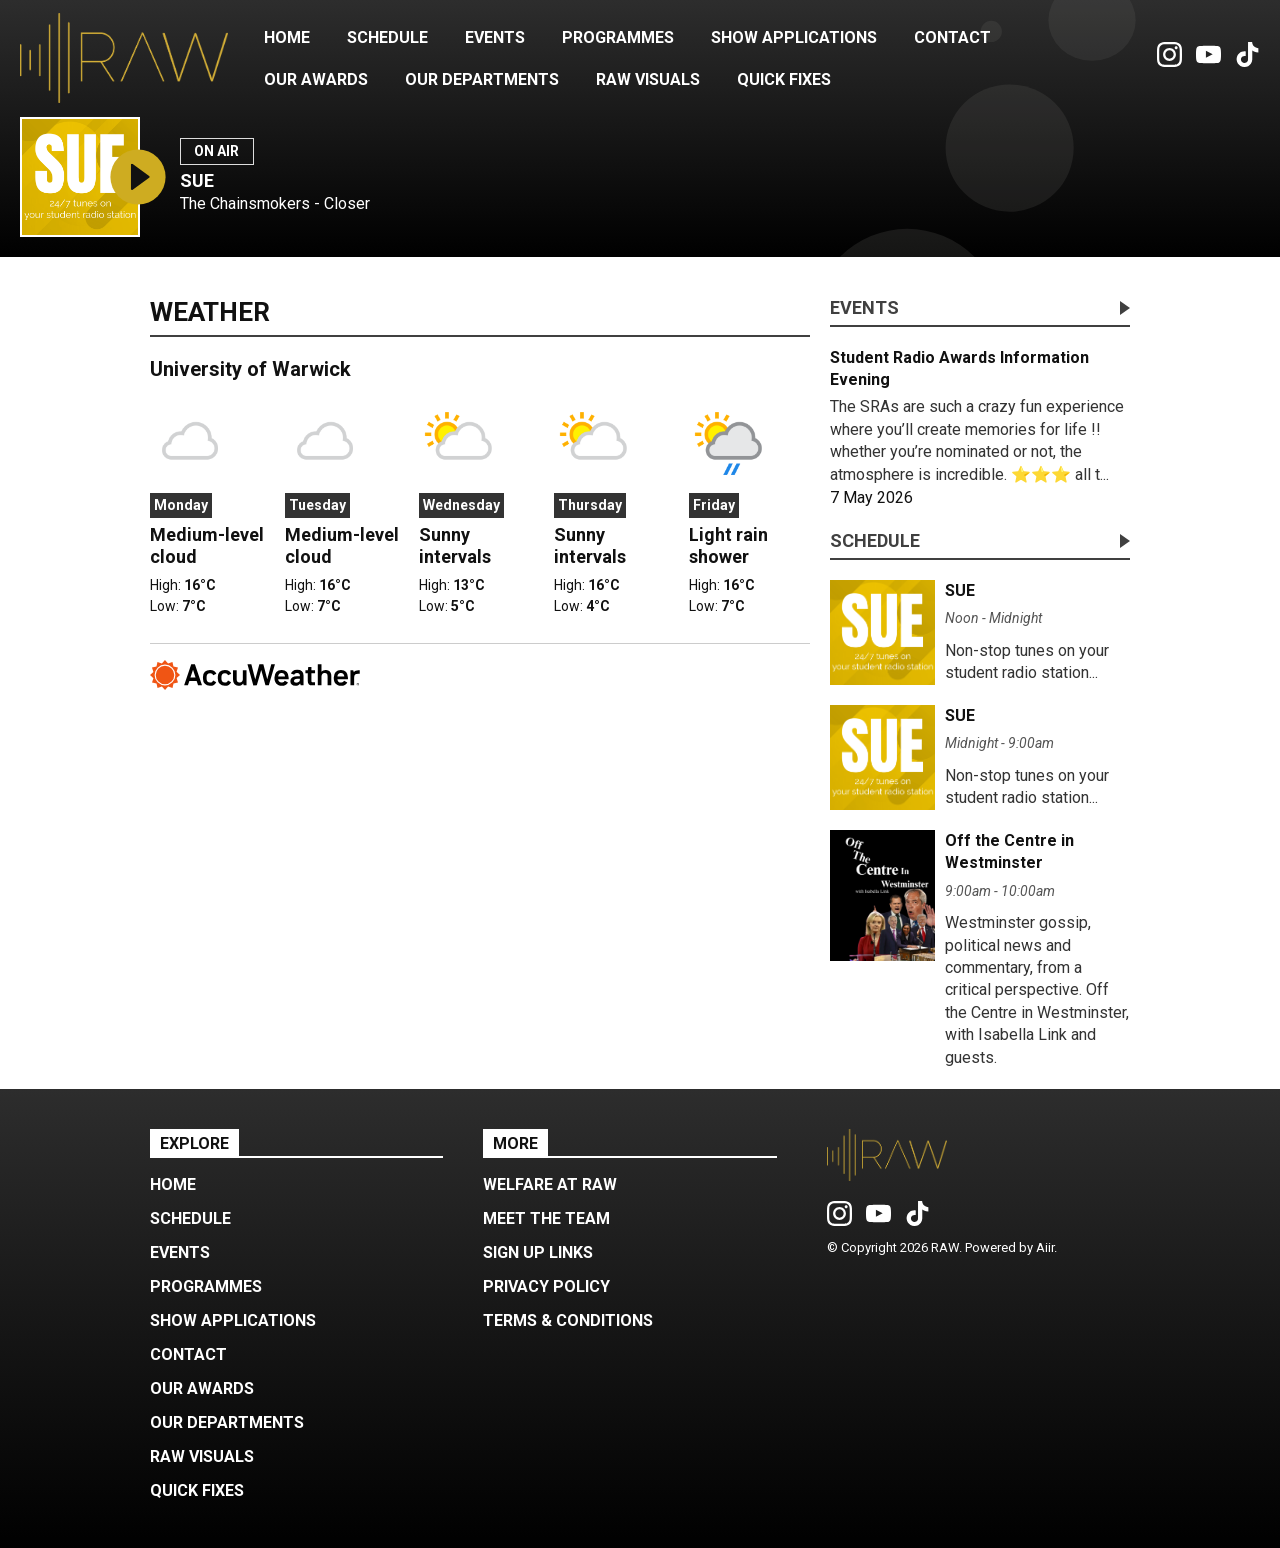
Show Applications (794, 37)
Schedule (387, 37)
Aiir (1045, 1247)
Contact (952, 37)
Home (287, 37)
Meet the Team (546, 1218)
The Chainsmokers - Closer (275, 203)
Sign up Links (538, 1252)
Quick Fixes (784, 79)
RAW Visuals (648, 79)
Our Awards (316, 79)
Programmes (618, 37)
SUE (197, 180)
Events (495, 37)
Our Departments (482, 79)
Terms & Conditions (568, 1320)
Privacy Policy (546, 1286)
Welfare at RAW (550, 1184)
